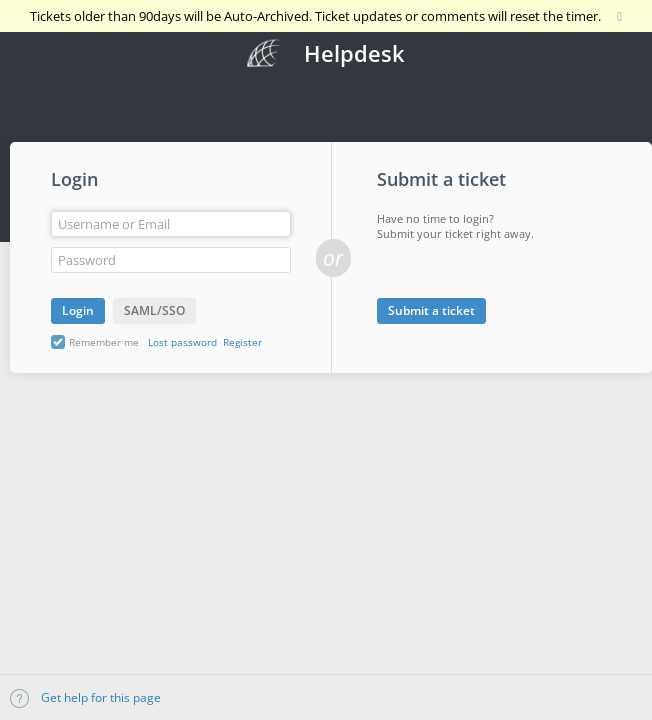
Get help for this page (85, 697)
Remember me (104, 342)
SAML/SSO (154, 310)
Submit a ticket (431, 310)
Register (242, 342)
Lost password (182, 342)
